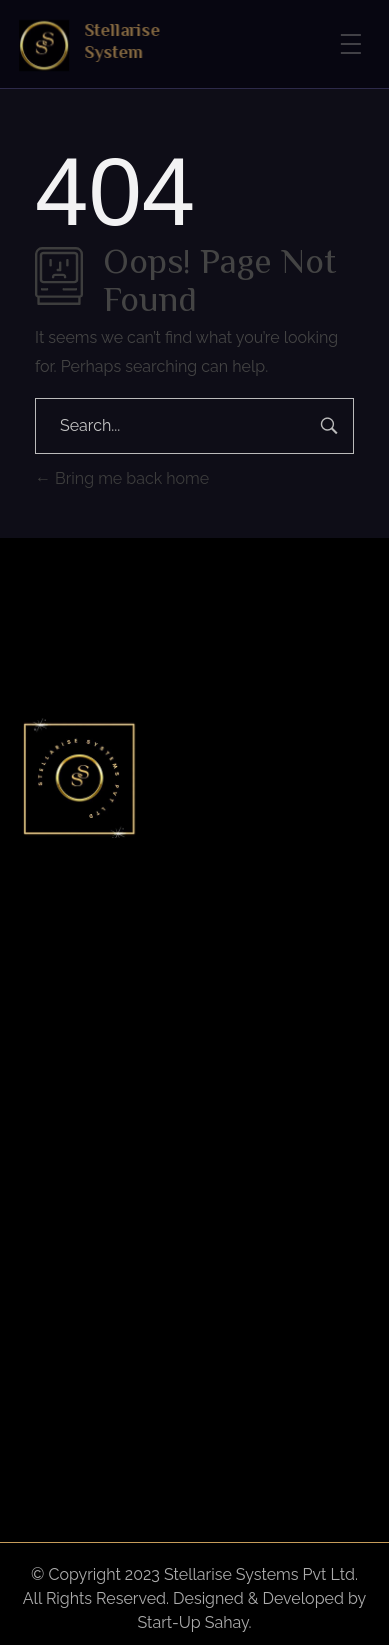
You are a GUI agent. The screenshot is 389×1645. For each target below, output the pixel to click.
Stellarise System (125, 41)
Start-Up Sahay (193, 1622)
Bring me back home (122, 478)
